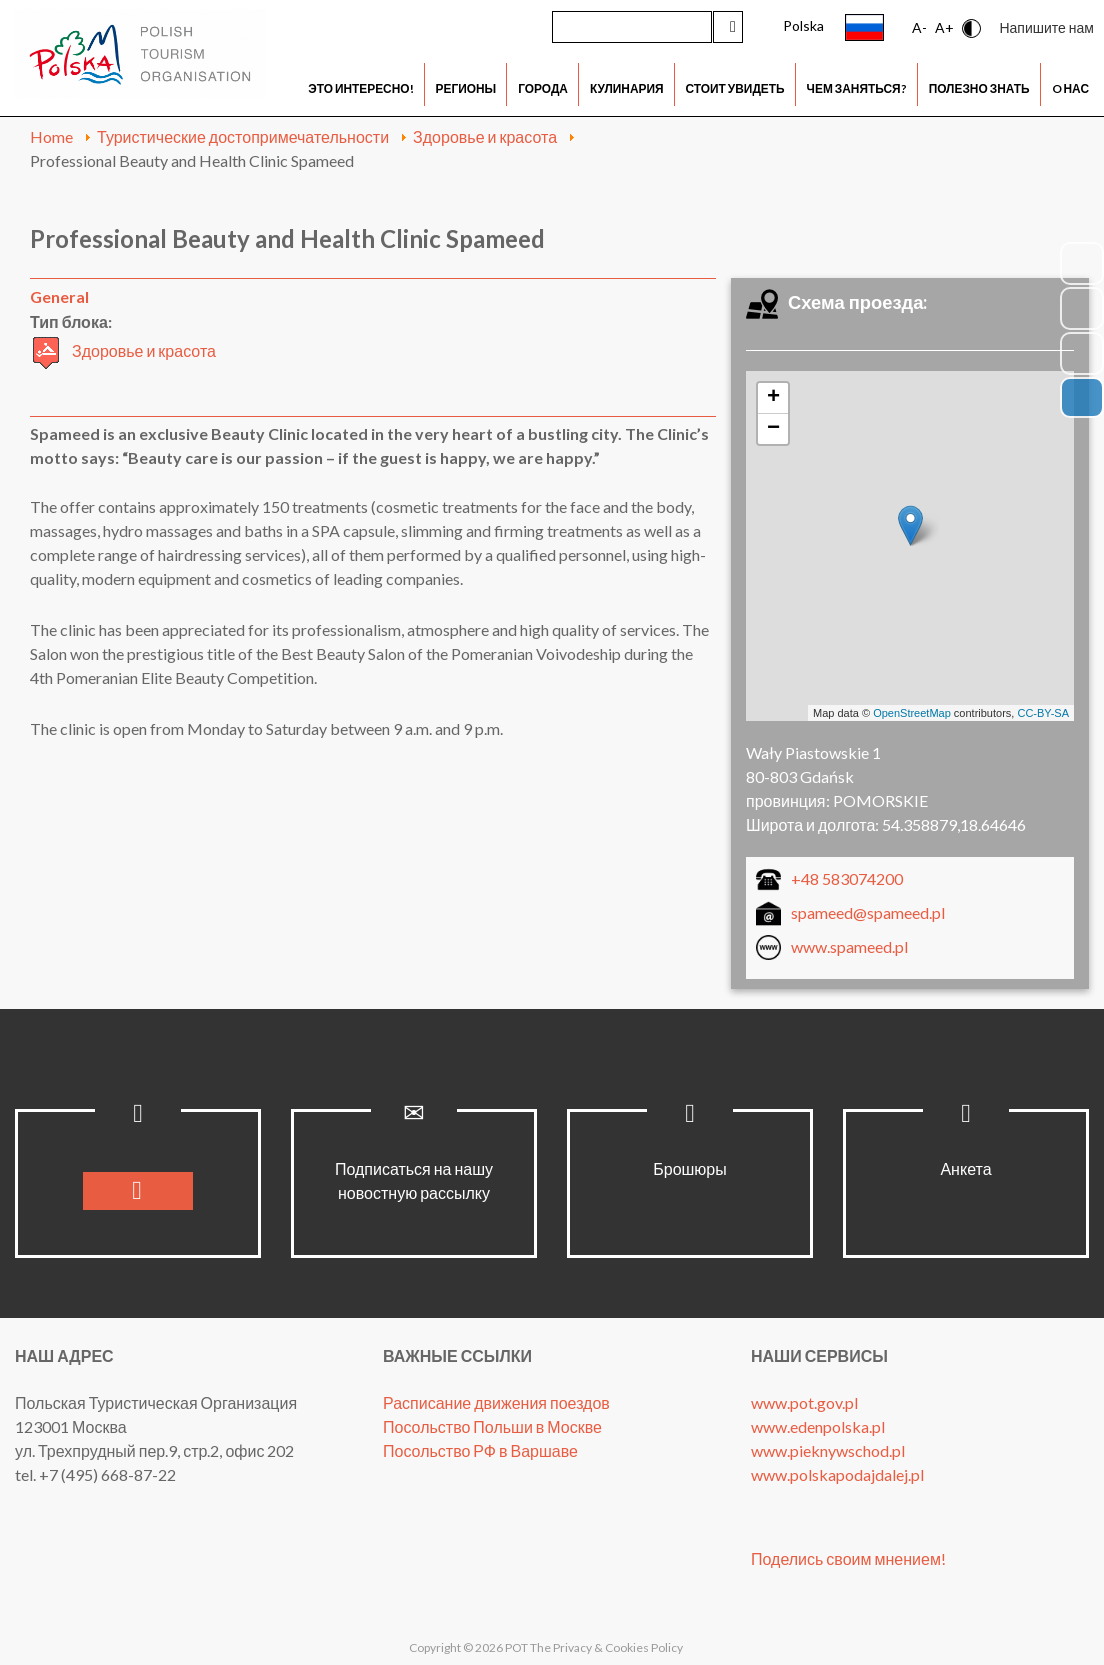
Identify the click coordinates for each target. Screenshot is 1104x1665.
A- (919, 27)
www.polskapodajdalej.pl (837, 1474)
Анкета (965, 1168)
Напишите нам (1046, 27)
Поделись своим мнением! (848, 1558)
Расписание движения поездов (496, 1402)
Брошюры (690, 1168)
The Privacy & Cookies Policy (606, 1647)
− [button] (773, 429)
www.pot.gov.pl (804, 1402)
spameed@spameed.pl (868, 912)
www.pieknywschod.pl (828, 1450)
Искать (728, 27)
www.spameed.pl (849, 946)
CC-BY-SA (1043, 713)
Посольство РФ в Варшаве (480, 1450)
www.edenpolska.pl (818, 1426)
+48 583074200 (847, 878)
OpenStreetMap (912, 713)
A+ (944, 27)
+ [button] (773, 398)
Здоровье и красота (144, 350)
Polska (803, 25)
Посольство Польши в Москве (492, 1426)
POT (515, 1647)
